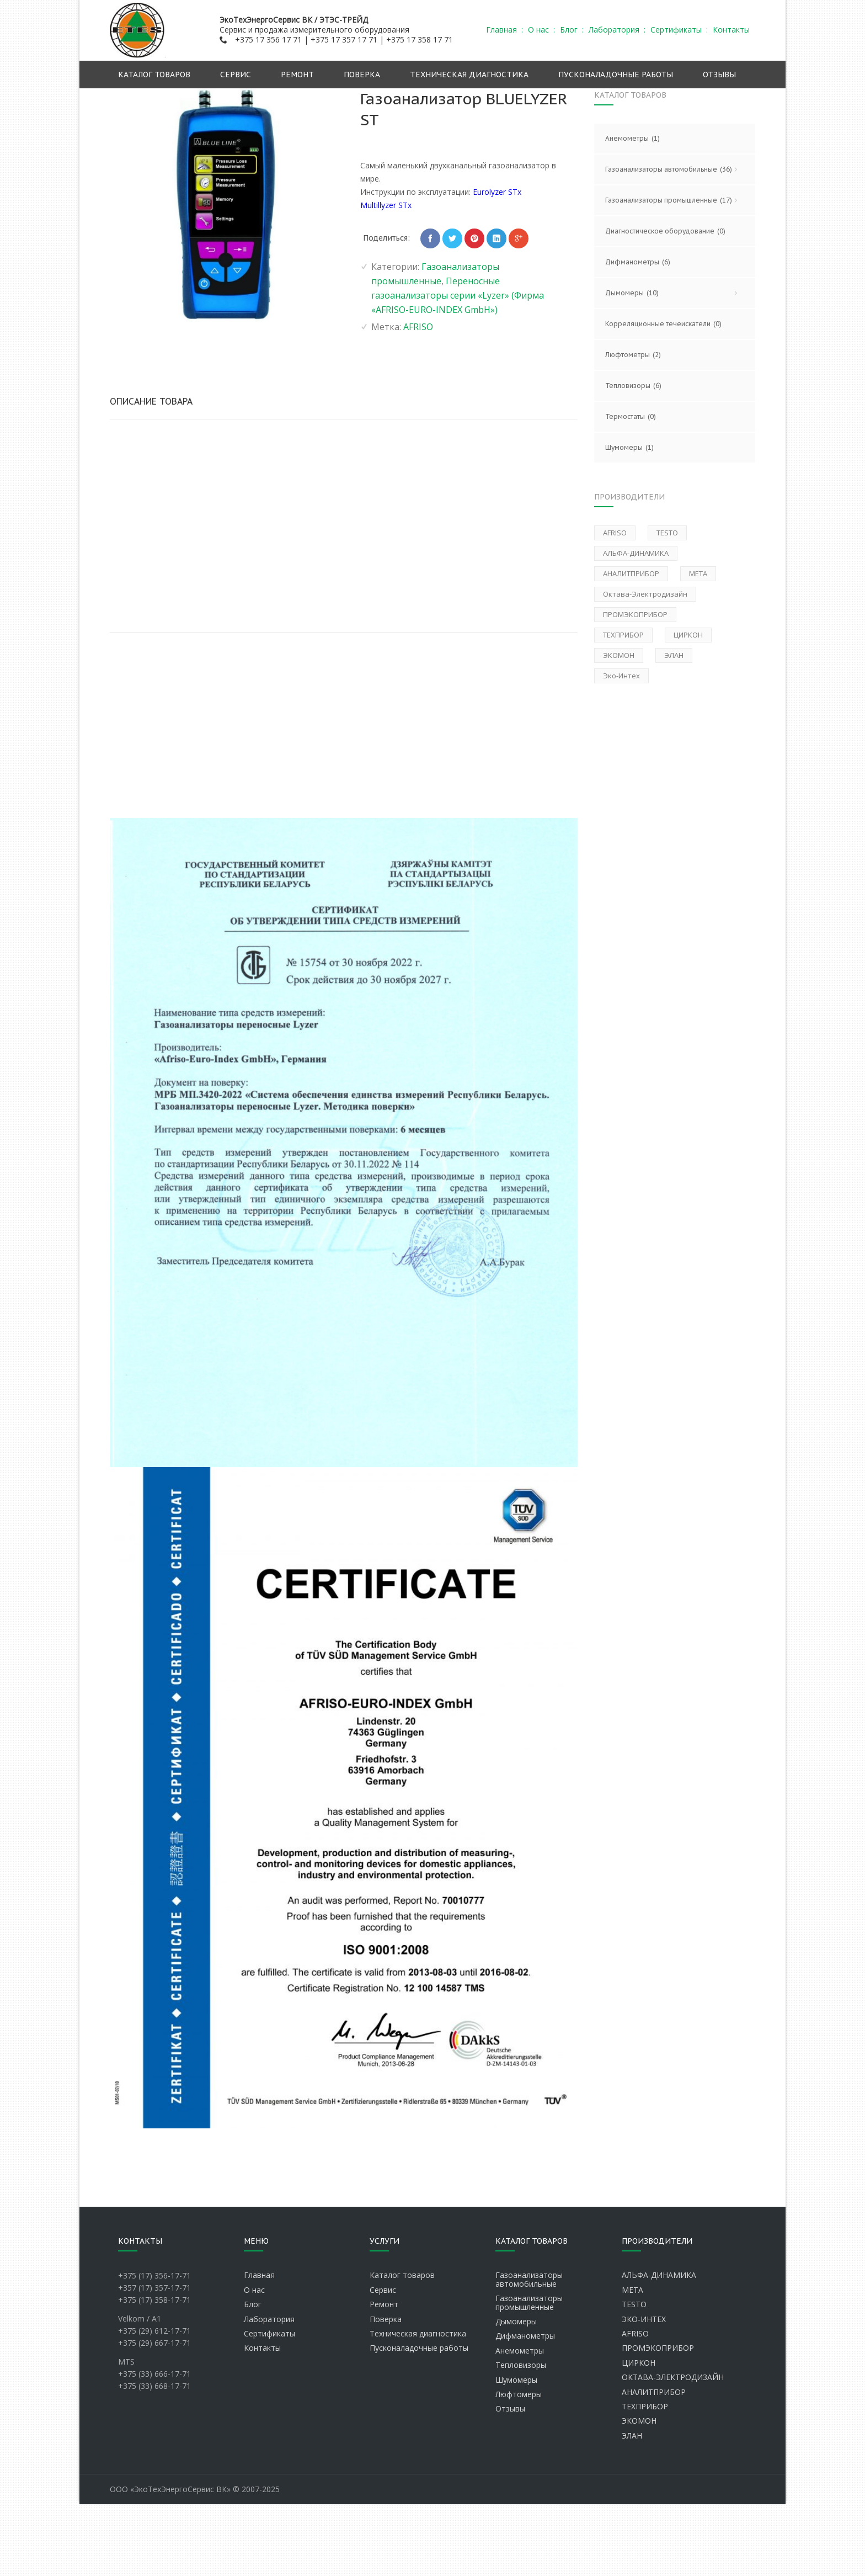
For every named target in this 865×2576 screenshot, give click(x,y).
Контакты (262, 2419)
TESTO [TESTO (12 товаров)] (667, 604)
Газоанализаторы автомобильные (675, 241)
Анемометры (632, 210)
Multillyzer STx (386, 277)
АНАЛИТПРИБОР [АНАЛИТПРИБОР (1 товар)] (631, 645)
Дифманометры (637, 334)
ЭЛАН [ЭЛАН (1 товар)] (674, 727)
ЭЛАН (632, 2507)
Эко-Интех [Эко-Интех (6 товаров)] (621, 747)
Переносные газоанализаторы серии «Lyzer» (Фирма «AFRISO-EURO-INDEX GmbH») (618, 100)
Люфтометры (633, 426)
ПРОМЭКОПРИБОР (658, 2419)
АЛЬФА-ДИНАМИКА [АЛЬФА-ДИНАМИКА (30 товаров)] (636, 625)
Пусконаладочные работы (419, 2419)
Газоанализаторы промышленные (426, 100)
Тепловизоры (633, 457)
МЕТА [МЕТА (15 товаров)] (698, 645)
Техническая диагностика (418, 2405)
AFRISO (418, 398)
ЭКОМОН (639, 2492)
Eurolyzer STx (497, 263)
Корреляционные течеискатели (663, 395)
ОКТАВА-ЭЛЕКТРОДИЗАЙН (673, 2449)
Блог (252, 2376)
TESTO (634, 2376)
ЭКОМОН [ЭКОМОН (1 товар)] (618, 727)
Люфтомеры (518, 2466)
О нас (254, 2361)
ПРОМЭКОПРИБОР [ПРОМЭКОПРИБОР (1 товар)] (635, 686)
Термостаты (630, 488)
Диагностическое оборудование (665, 303)
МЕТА (632, 2361)
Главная (275, 100)
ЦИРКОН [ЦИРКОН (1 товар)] (688, 706)
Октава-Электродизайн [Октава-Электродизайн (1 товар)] (645, 666)
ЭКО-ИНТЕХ (644, 2391)
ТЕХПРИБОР (645, 2478)
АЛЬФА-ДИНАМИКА (659, 2346)
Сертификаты (269, 2405)
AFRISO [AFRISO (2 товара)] (615, 604)
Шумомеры (629, 519)
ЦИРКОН (638, 2434)
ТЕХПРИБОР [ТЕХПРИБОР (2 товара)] (623, 706)
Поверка (386, 2391)
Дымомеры (675, 364)
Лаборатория (269, 2391)
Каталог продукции (329, 100)
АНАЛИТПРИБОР (654, 2463)
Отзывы (510, 2480)
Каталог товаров (402, 2346)
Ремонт (384, 2376)
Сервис (383, 2361)
